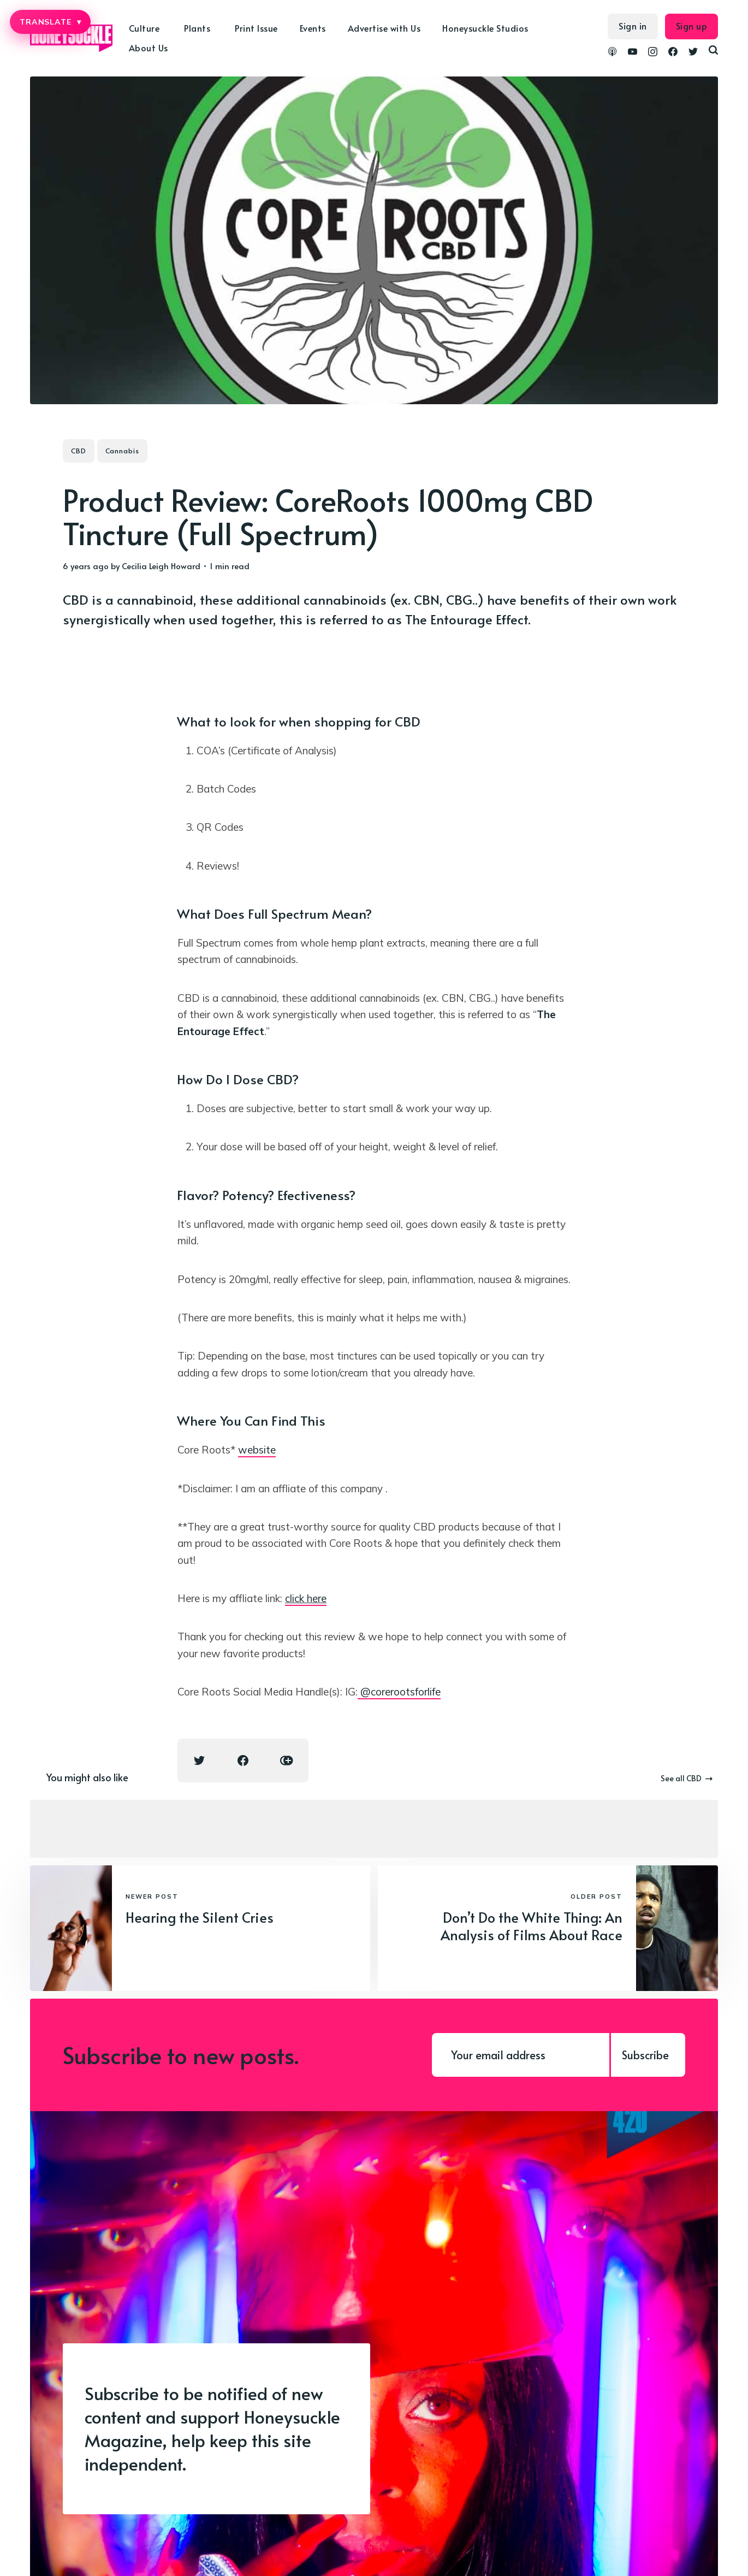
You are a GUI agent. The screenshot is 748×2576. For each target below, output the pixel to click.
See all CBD (687, 1778)
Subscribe (645, 2055)
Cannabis (122, 451)
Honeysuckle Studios (485, 28)
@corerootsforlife (399, 1691)
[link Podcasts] (612, 53)
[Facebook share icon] (243, 1760)
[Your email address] (520, 2055)
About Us (148, 48)
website (257, 1449)
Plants (197, 28)
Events (313, 28)
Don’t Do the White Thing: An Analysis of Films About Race (531, 1926)
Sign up (692, 26)
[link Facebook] (673, 53)
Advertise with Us (384, 28)
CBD (78, 451)
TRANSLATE (50, 22)
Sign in (633, 26)
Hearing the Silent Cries (200, 1917)
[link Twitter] (693, 53)
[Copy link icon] (286, 1760)
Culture (144, 28)
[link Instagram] (652, 53)
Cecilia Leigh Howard (161, 565)
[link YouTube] (632, 53)
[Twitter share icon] (199, 1760)
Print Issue (256, 28)
